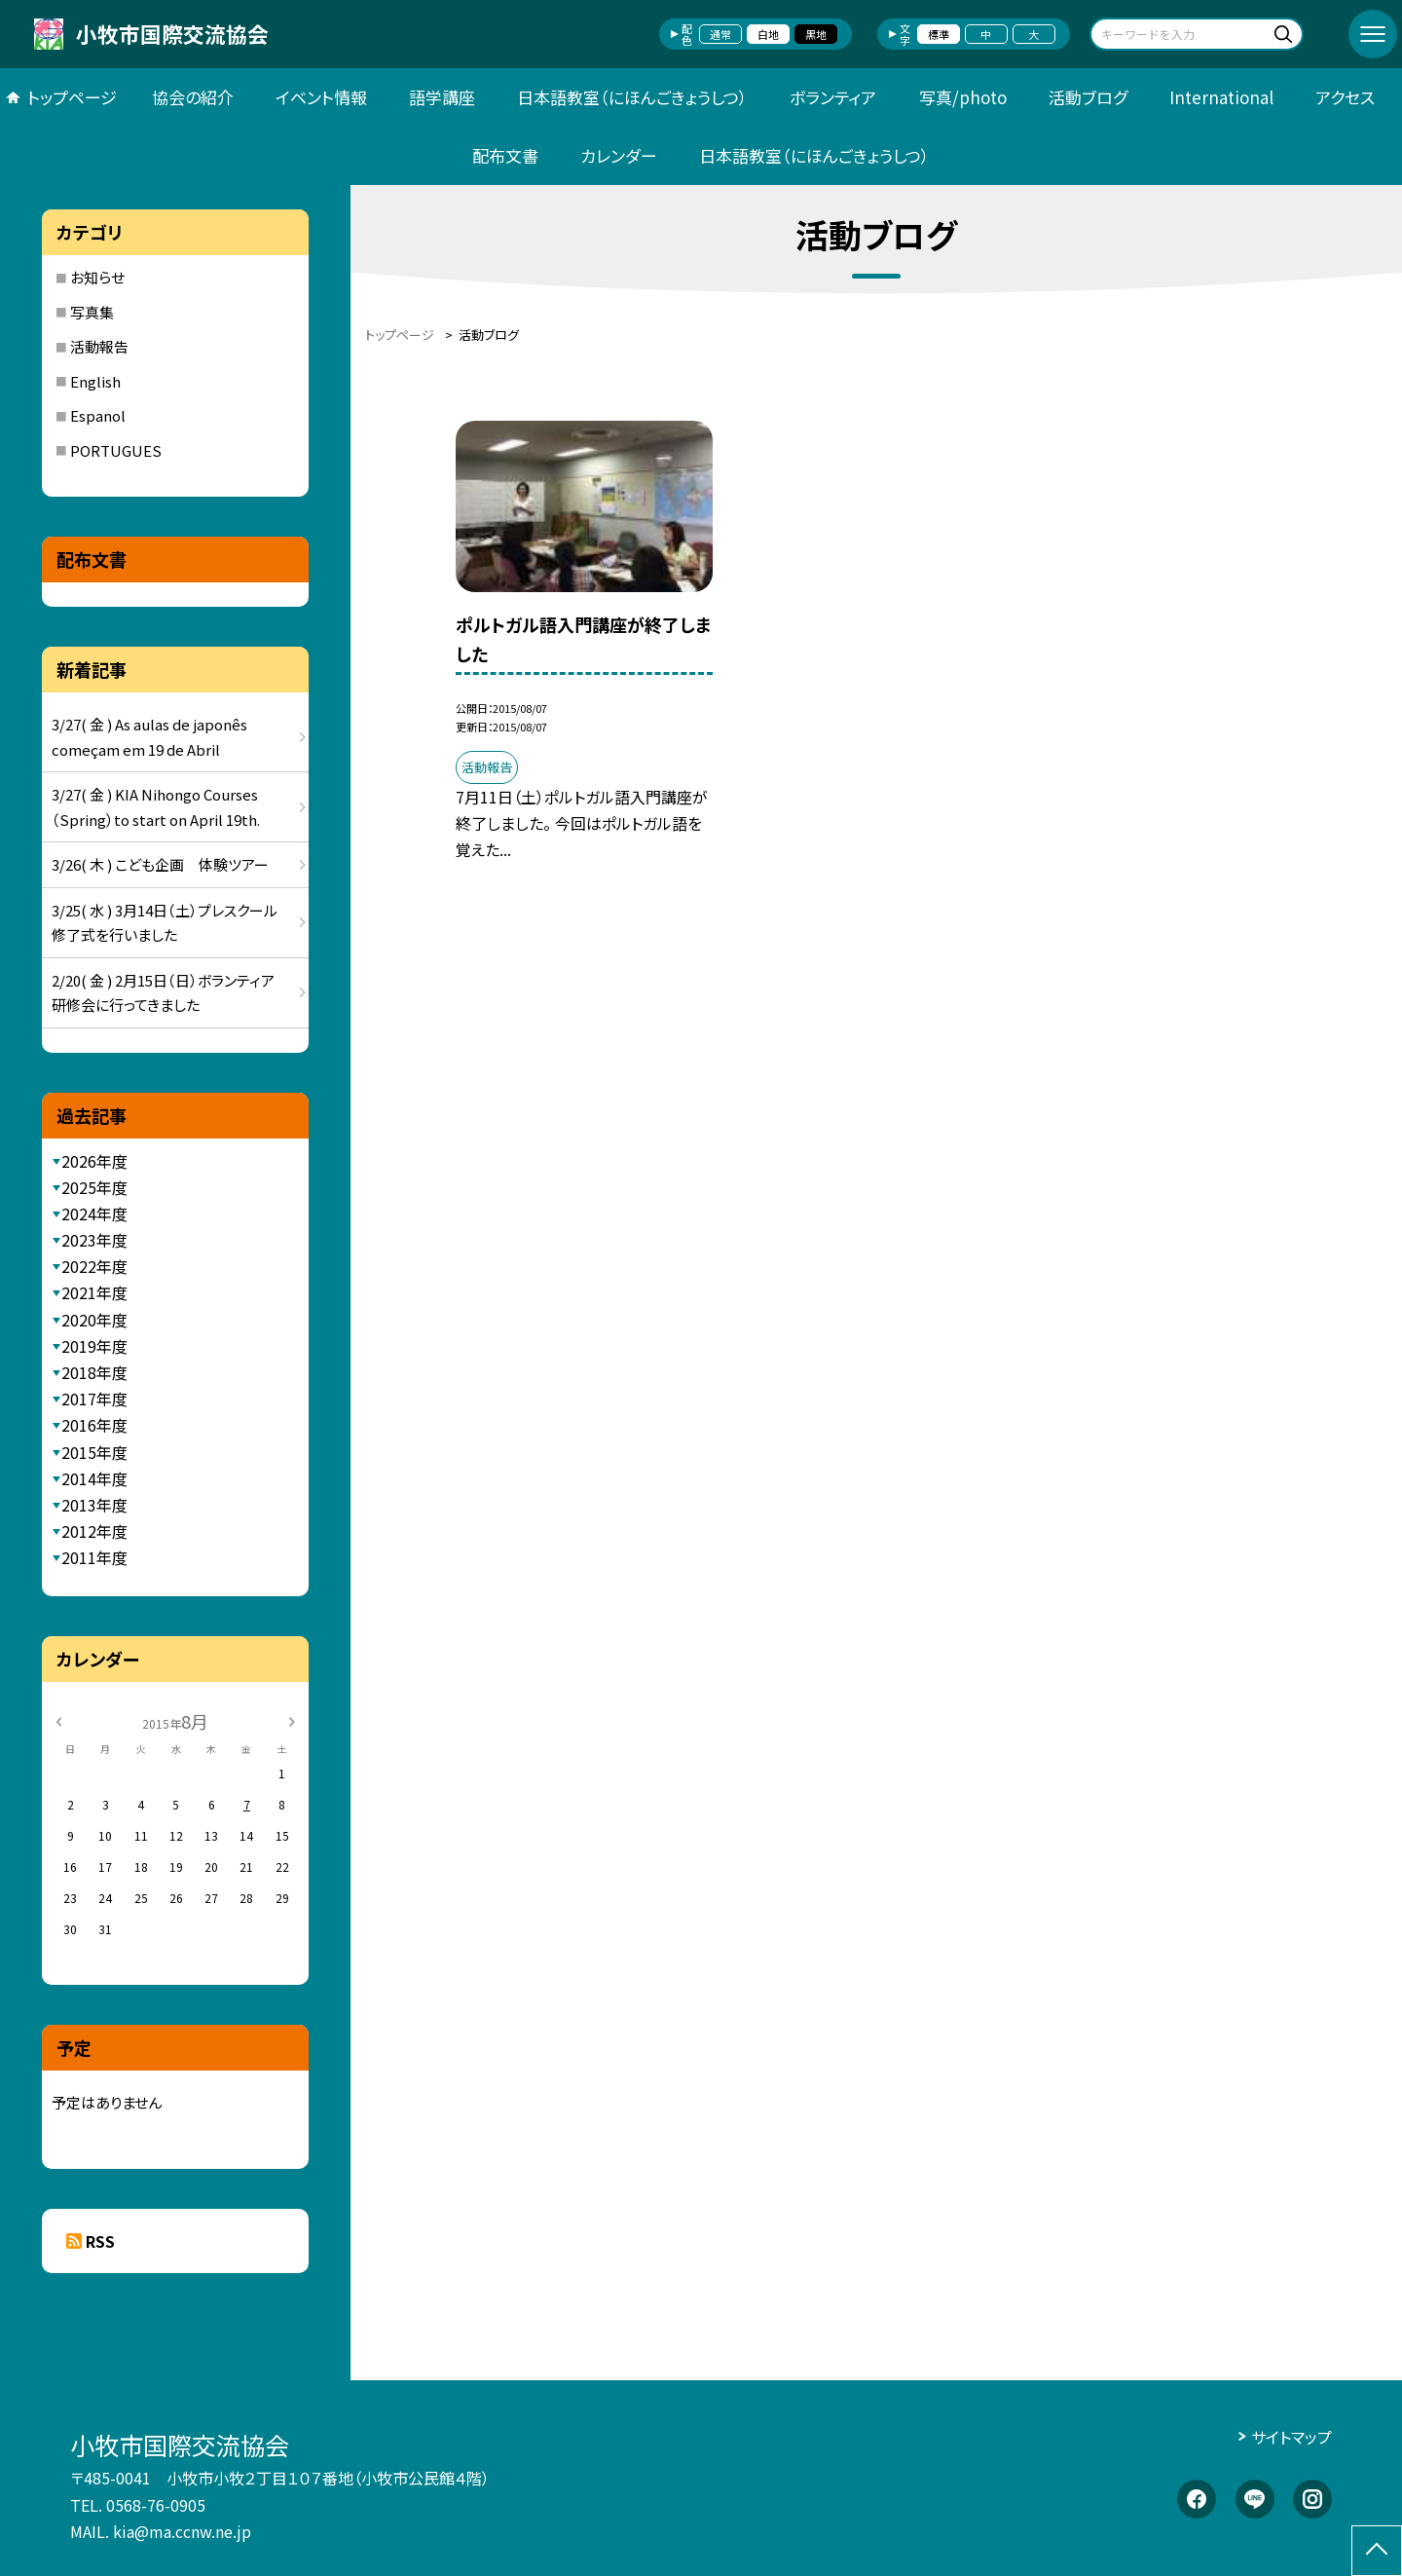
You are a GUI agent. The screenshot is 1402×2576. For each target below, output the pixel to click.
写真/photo (963, 97)
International (1221, 97)
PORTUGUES (116, 450)
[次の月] (291, 1720)
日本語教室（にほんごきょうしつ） (632, 97)
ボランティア (833, 97)
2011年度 (94, 1557)
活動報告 (99, 346)
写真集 (92, 312)
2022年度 (94, 1266)
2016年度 (94, 1425)
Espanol (98, 415)
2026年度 (94, 1161)
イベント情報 (321, 97)
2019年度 (94, 1346)
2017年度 (94, 1398)
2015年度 (94, 1452)
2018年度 (94, 1372)
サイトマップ (1291, 2436)
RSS (100, 2241)
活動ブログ (1088, 97)
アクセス (1345, 97)
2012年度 (94, 1531)
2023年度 (94, 1239)
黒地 (816, 34)
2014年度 (94, 1478)
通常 (720, 34)
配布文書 (505, 155)
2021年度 (94, 1292)
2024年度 (94, 1213)
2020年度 (94, 1319)
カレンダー (618, 155)
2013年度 (94, 1504)
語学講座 (442, 97)
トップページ (72, 97)
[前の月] (58, 1720)
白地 (768, 34)
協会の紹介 (193, 97)
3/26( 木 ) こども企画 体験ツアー (160, 864)
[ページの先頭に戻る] (1376, 2550)
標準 (938, 34)
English (95, 381)
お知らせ (97, 277)
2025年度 (94, 1187)
